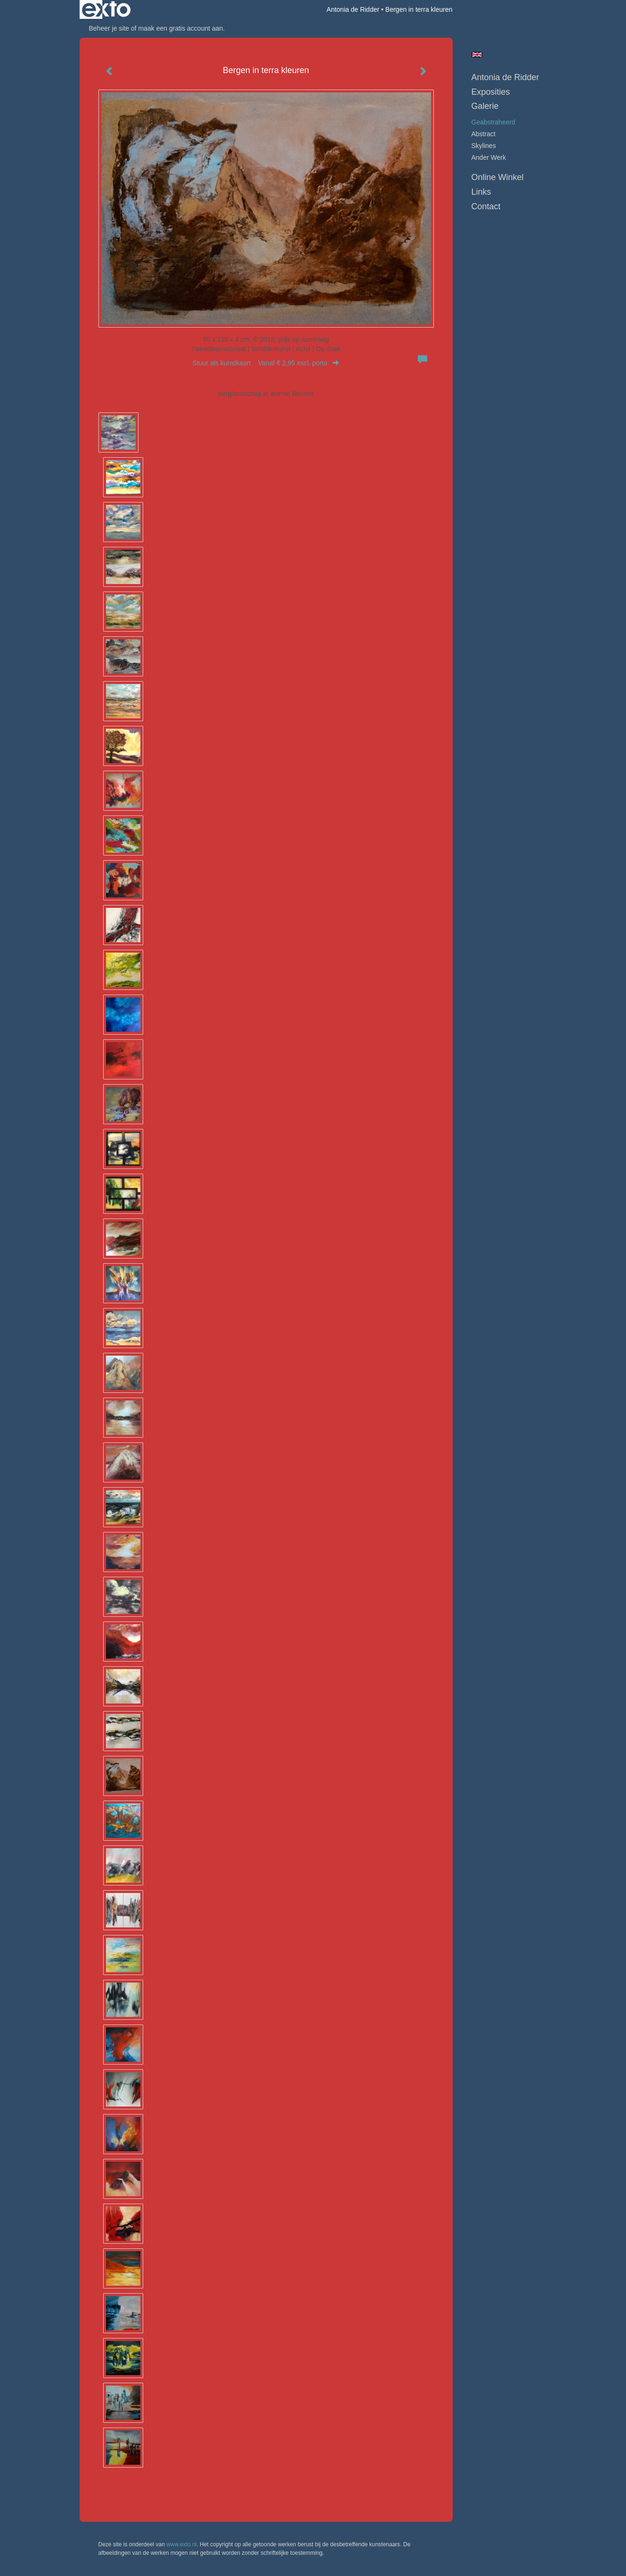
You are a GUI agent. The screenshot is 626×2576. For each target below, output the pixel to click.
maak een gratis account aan (180, 28)
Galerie (485, 106)
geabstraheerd (493, 122)
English (477, 55)
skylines (484, 145)
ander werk (489, 157)
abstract (484, 134)
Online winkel (498, 177)
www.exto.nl (181, 2544)
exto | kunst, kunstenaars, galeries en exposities (106, 9)
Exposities (491, 92)
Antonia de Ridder (352, 9)
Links (481, 192)
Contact (486, 206)
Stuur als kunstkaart (266, 363)
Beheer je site (109, 28)
